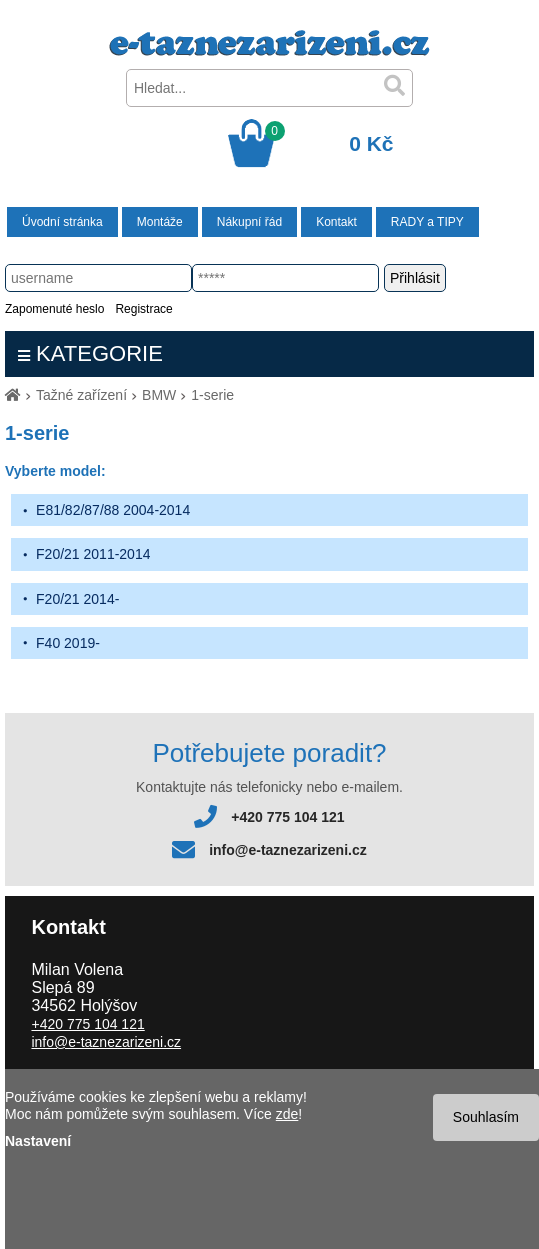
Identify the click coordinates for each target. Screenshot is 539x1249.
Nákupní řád (249, 222)
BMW (159, 395)
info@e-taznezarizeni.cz (288, 850)
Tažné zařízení (81, 395)
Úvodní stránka (62, 222)
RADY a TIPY (427, 222)
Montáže (160, 222)
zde (287, 1114)
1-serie (212, 395)
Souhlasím (486, 1117)
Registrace (143, 309)
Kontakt (336, 222)
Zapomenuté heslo (54, 309)
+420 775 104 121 (287, 817)
